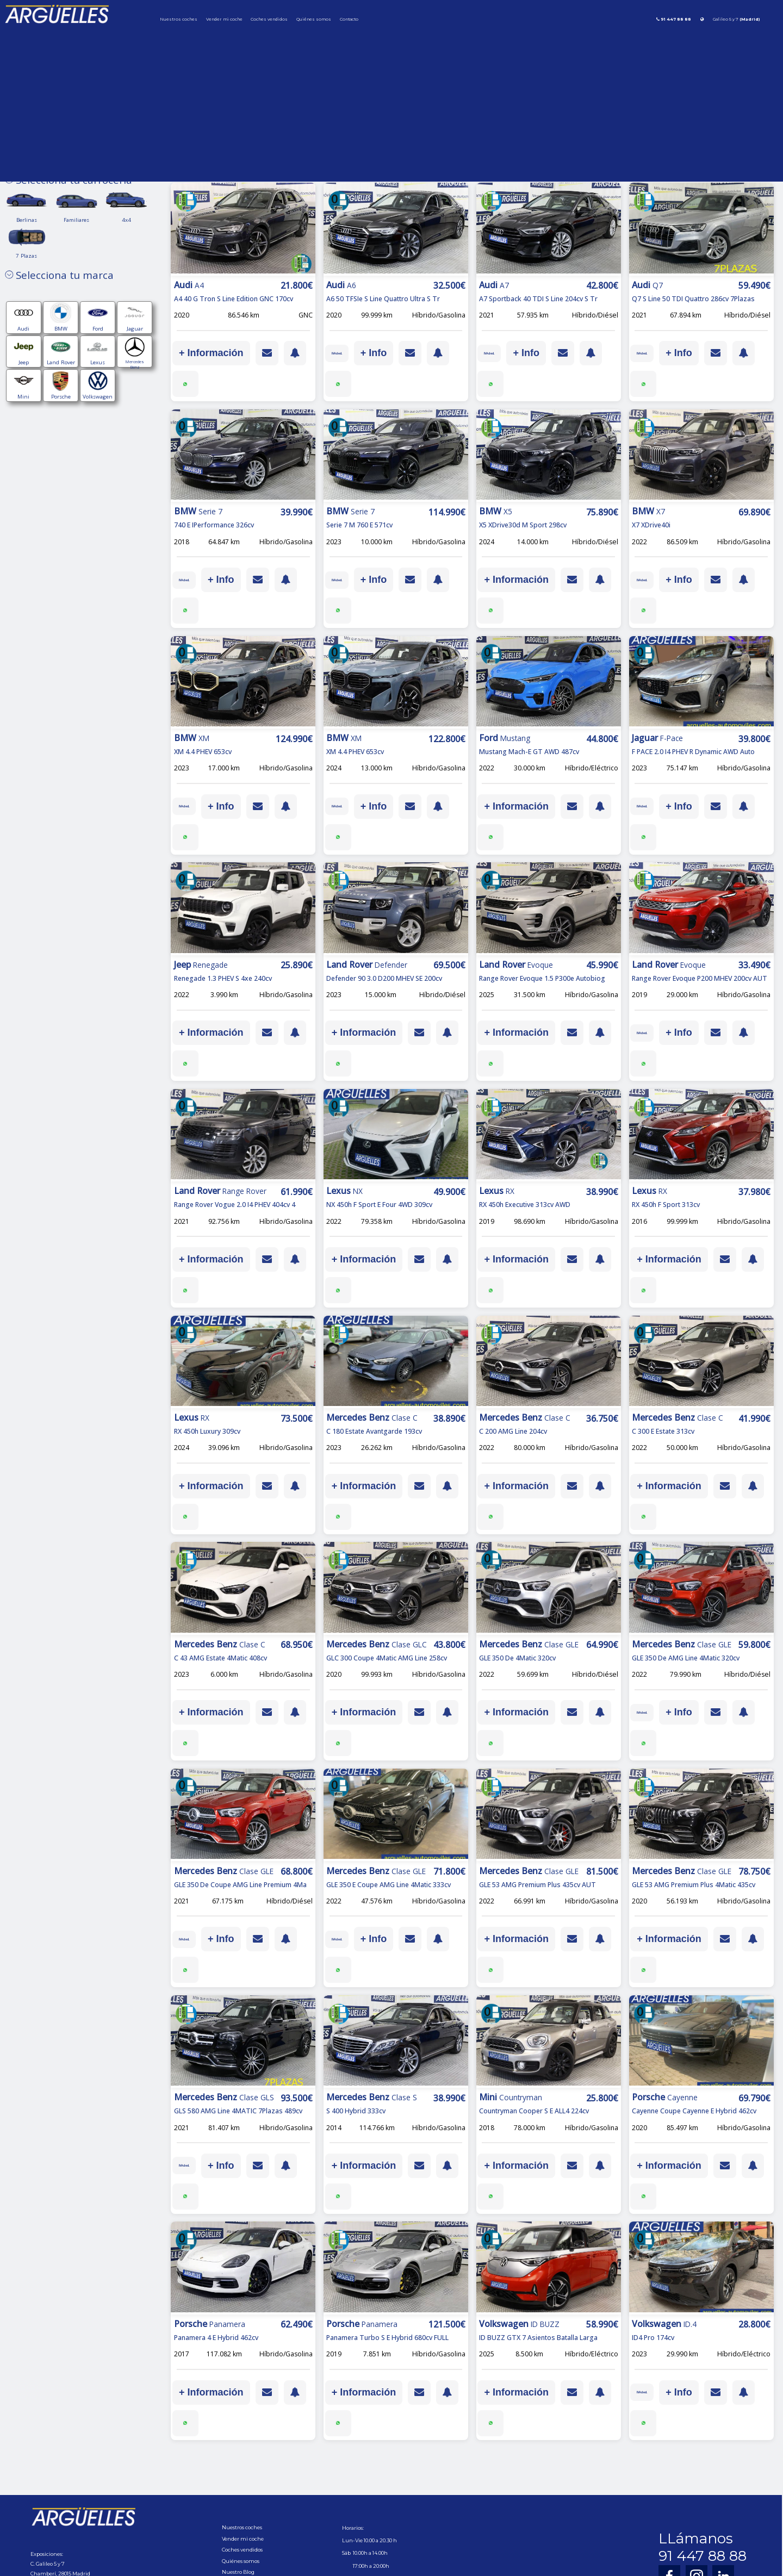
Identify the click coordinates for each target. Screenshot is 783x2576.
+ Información (211, 352)
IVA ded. (343, 353)
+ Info (386, 352)
